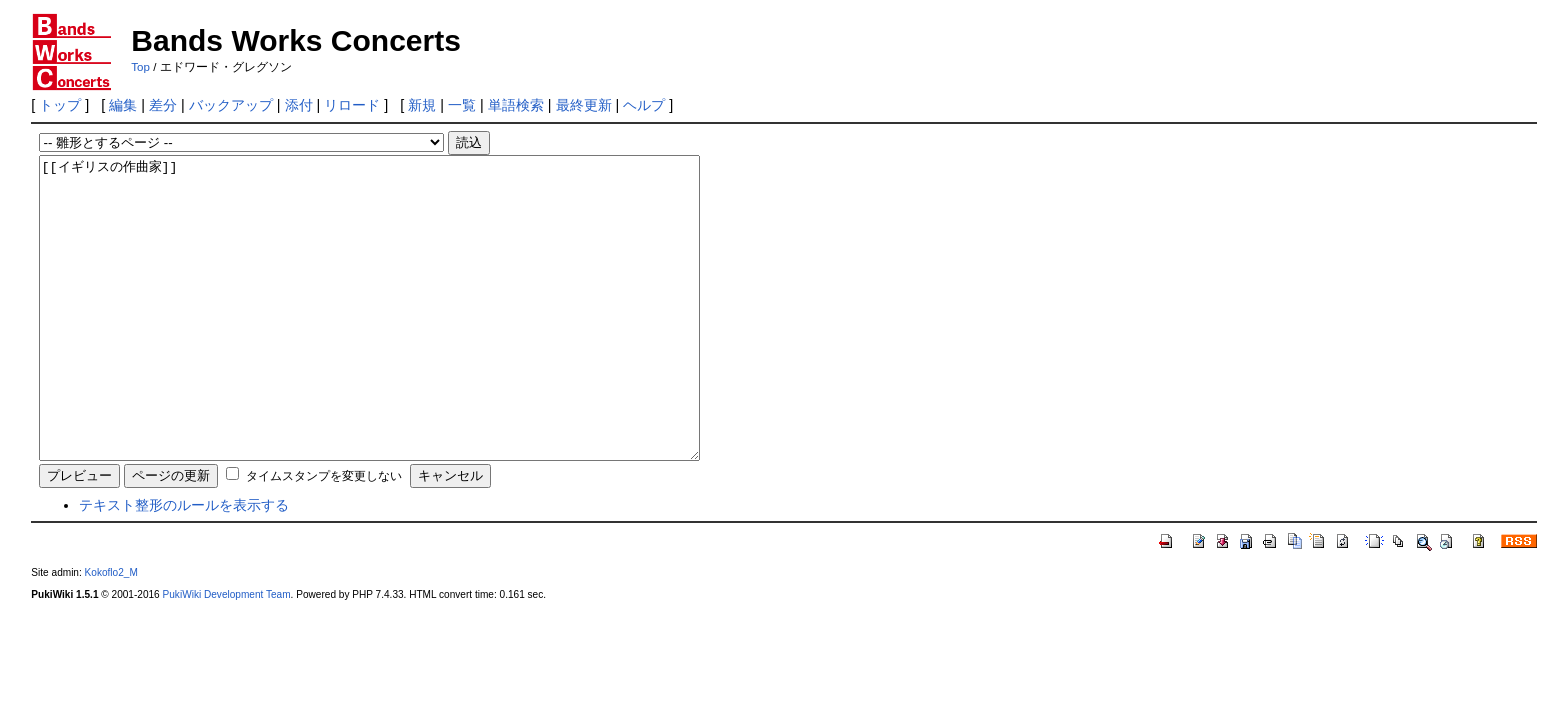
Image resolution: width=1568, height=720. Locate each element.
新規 (422, 105)
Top (140, 67)
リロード (352, 105)
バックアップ (231, 105)
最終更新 (584, 105)
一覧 (462, 105)
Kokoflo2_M (111, 632)
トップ (60, 105)
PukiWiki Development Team (227, 654)
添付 (299, 105)
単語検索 (516, 105)
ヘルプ (644, 105)
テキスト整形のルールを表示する (184, 565)
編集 (123, 105)
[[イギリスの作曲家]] (409, 338)
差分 (163, 105)
